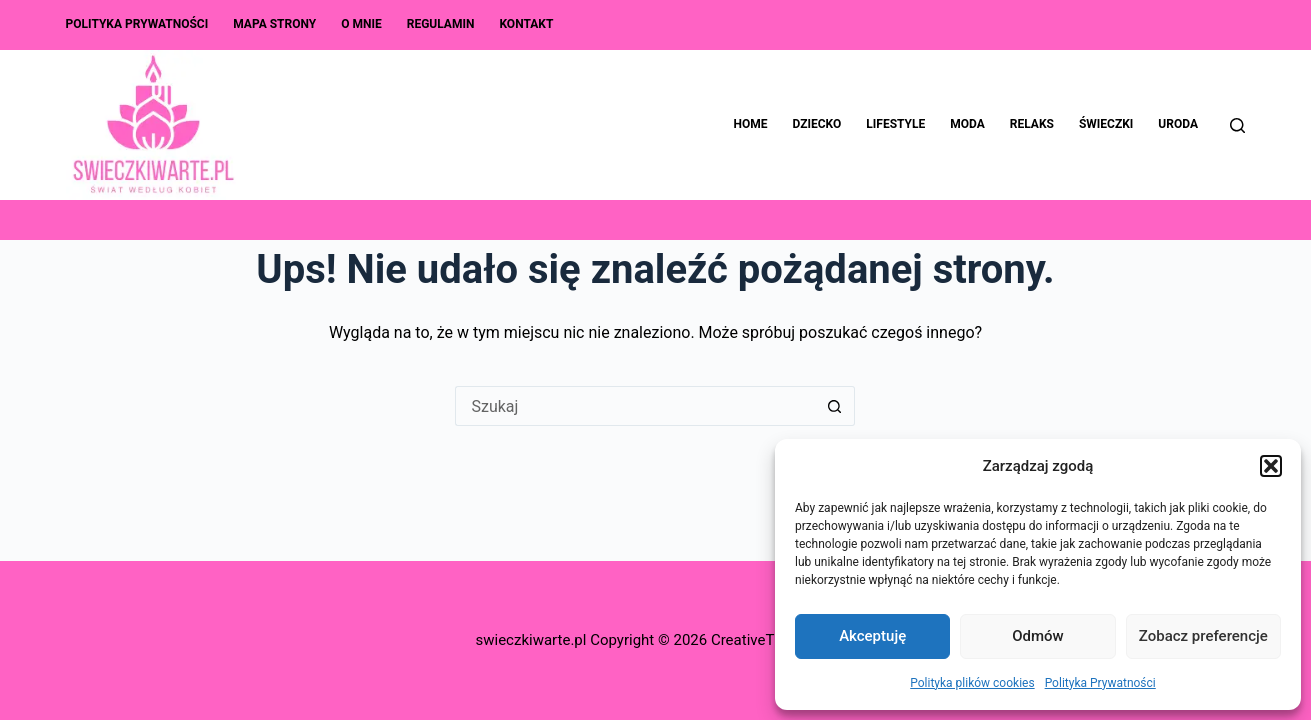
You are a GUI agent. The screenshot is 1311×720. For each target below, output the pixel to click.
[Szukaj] (1237, 125)
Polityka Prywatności (1100, 683)
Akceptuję (872, 636)
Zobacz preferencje (1203, 636)
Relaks (1032, 124)
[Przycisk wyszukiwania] (835, 406)
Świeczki (1106, 124)
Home (751, 124)
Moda (967, 124)
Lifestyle (895, 124)
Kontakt (526, 24)
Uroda (1178, 124)
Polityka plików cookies (972, 683)
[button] (1271, 466)
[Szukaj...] (635, 406)
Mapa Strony (274, 24)
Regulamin (441, 24)
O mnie (361, 24)
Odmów (1038, 636)
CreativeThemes (765, 640)
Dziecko (817, 124)
